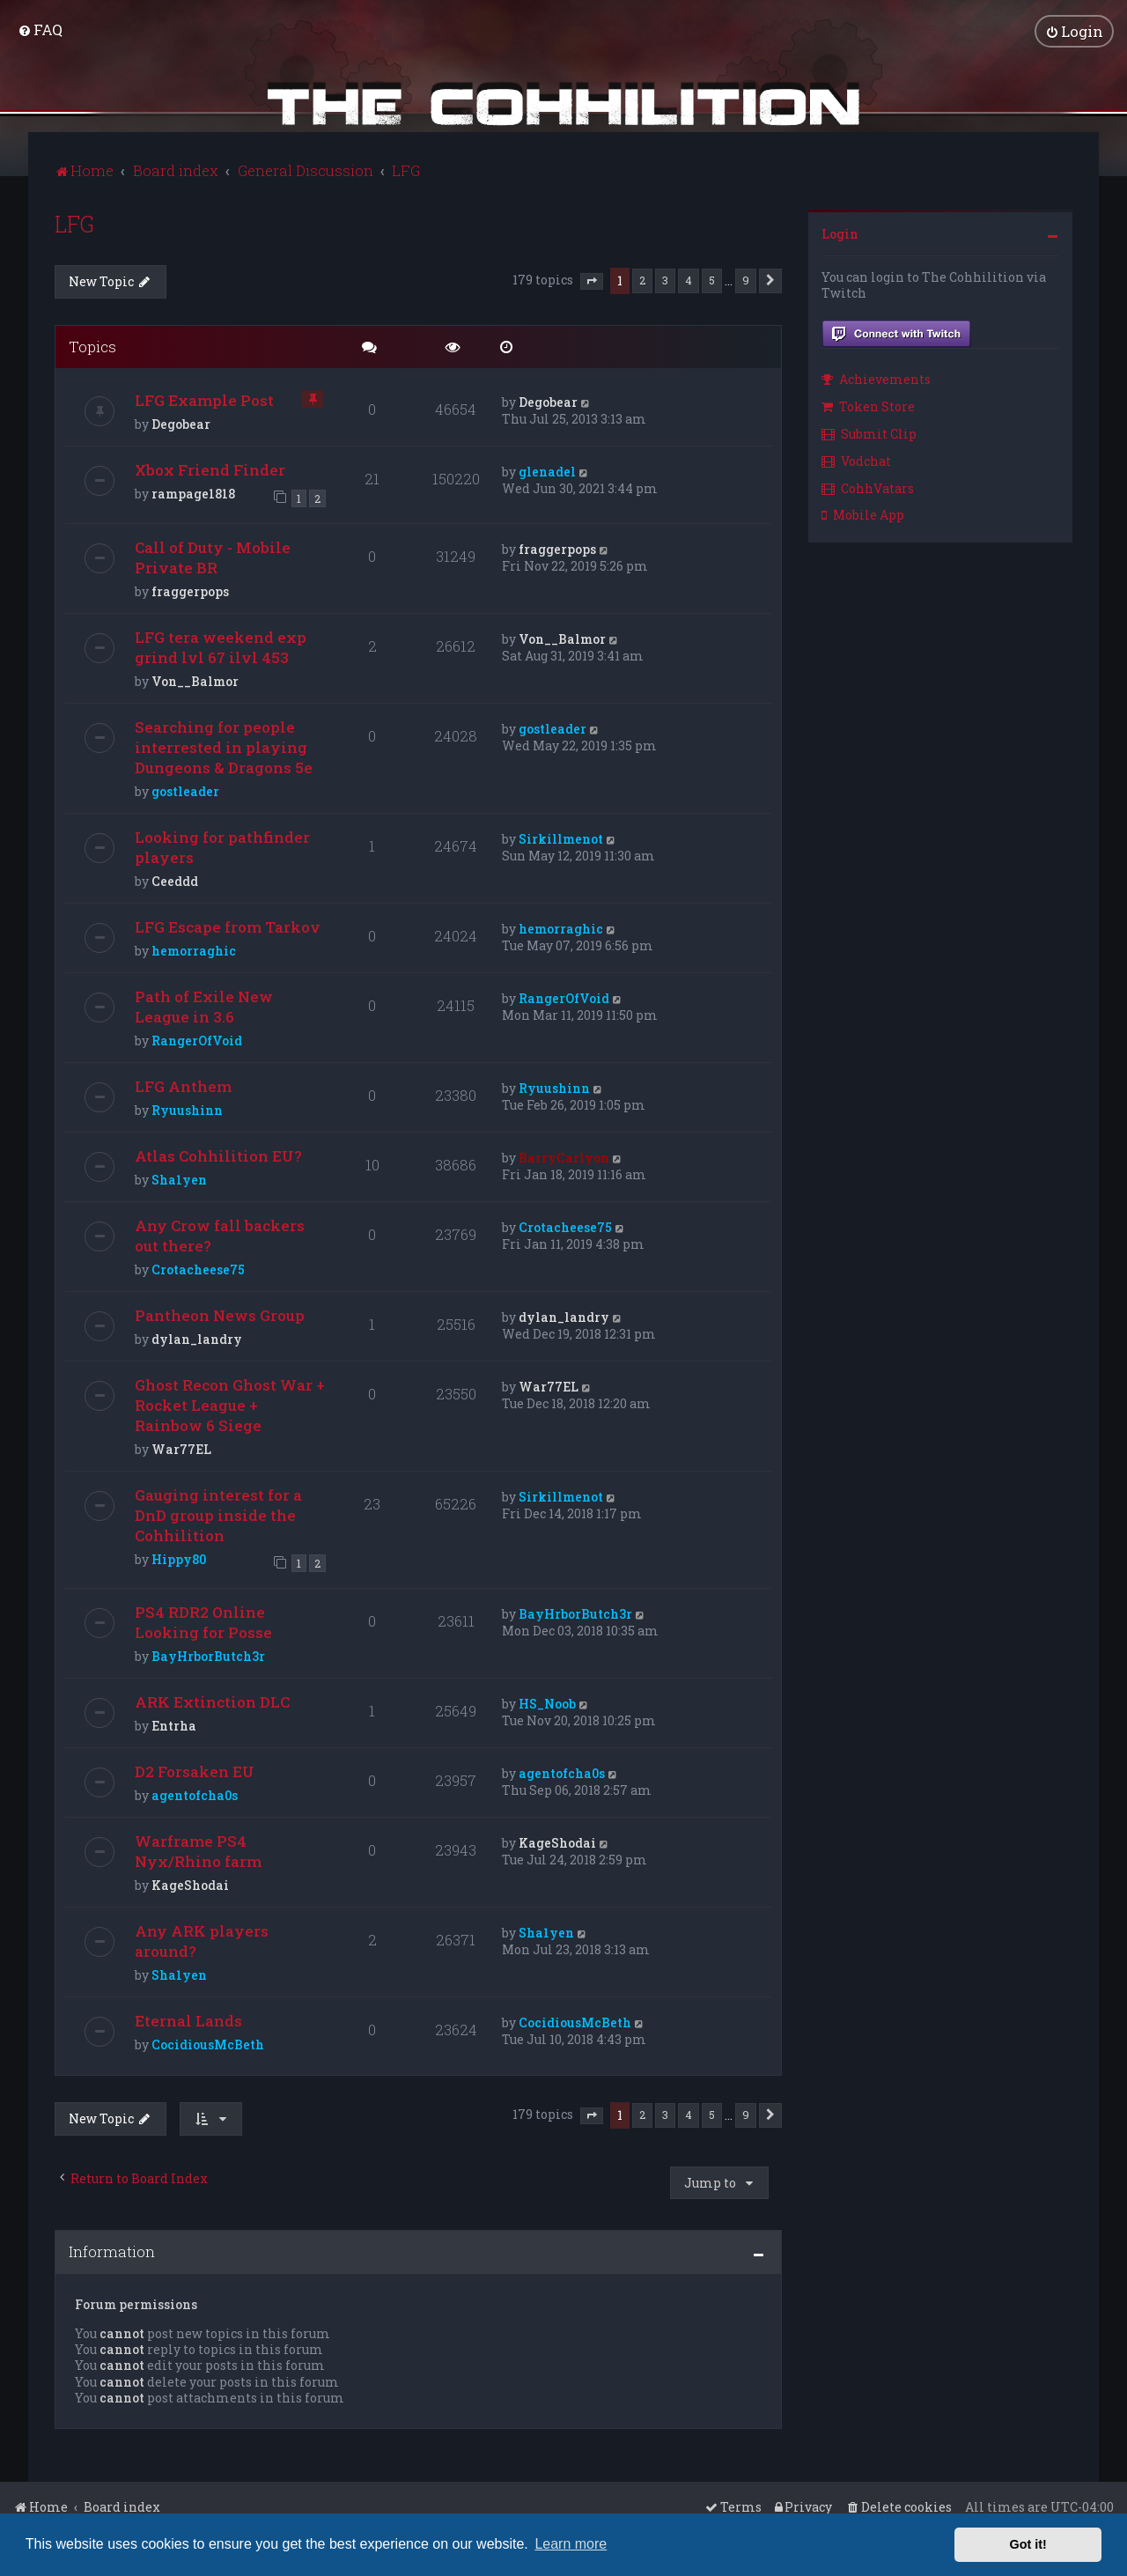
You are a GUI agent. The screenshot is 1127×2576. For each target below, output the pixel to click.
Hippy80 (178, 1557)
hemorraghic (193, 949)
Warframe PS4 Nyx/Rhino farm (198, 1849)
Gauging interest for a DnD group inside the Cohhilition (218, 1513)
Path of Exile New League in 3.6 (204, 1005)
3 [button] (665, 278)
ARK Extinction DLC (212, 1700)
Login (839, 232)
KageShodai (190, 1883)
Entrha (173, 1724)
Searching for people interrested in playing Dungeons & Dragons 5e (224, 745)
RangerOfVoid (196, 1038)
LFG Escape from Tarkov (227, 925)
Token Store (868, 404)
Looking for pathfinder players (222, 845)
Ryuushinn (187, 1108)
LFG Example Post (204, 398)
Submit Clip (869, 432)
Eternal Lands (188, 2019)
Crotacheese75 (198, 1267)
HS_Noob (547, 1702)
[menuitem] (40, 28)
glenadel (547, 469)
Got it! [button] (1028, 2544)
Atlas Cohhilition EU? (218, 1154)
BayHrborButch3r (208, 1654)
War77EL (181, 1447)
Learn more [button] (570, 2543)
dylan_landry (196, 1337)
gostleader (185, 789)
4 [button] (688, 278)
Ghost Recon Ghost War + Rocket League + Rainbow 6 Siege (230, 1403)
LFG (74, 222)
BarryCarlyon (564, 1156)
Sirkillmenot (561, 837)
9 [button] (745, 278)
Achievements (876, 377)
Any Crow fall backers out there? (220, 1234)
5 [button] (712, 278)
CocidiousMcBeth (207, 2042)
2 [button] (642, 278)
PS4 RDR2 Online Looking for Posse (203, 1620)
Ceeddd (174, 879)
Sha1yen (179, 1178)
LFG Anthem (183, 1084)
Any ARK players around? (202, 1939)
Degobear (180, 422)
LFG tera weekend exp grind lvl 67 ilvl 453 (220, 645)
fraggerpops (190, 589)
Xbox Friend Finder (210, 468)
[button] (591, 280)
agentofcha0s (194, 1793)
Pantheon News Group (220, 1313)
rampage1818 (193, 491)
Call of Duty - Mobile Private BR (213, 555)
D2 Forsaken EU (194, 1770)
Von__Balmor (195, 679)
